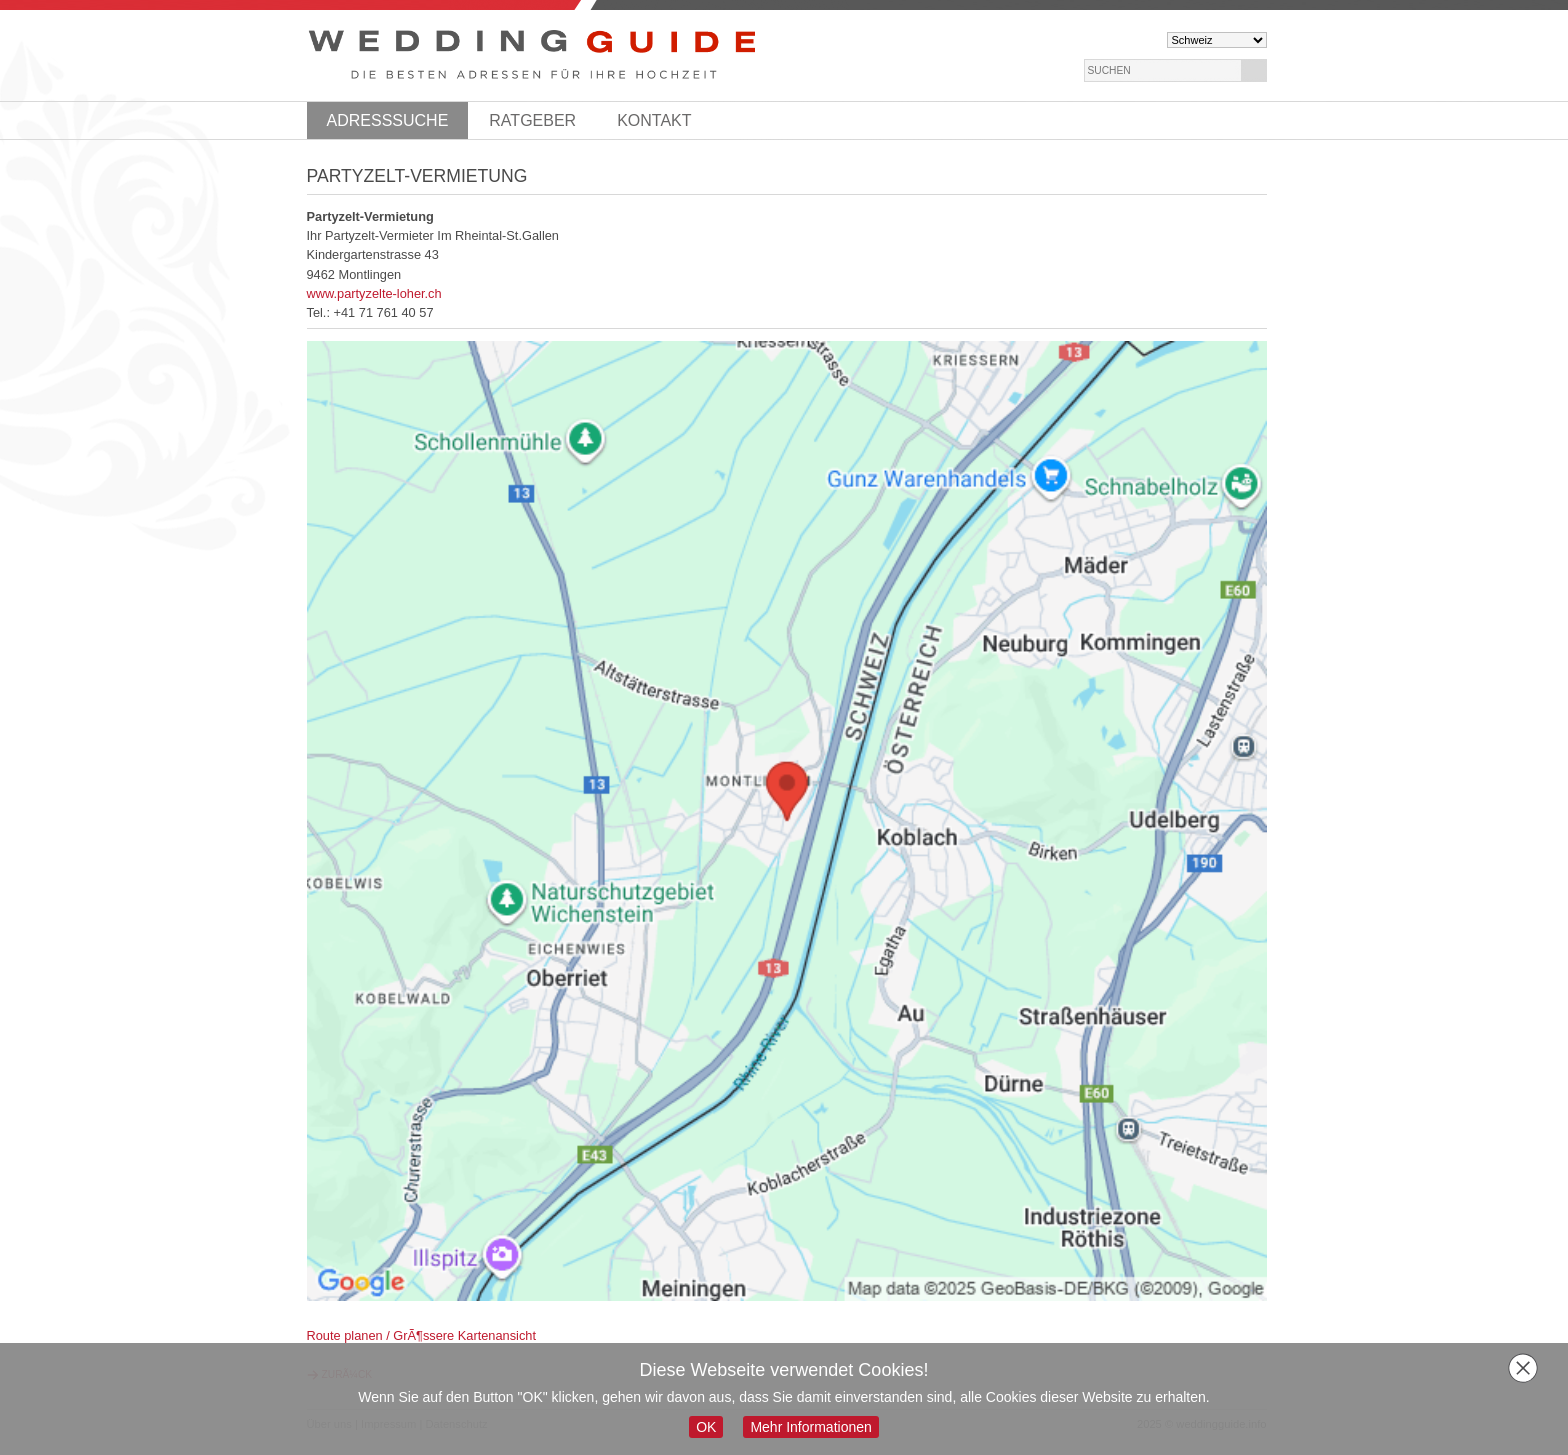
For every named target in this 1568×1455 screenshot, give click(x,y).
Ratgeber (532, 120)
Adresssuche (388, 120)
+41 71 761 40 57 (384, 312)
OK (706, 1427)
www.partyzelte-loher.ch (374, 293)
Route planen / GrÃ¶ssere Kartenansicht (422, 1335)
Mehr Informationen (810, 1427)
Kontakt (654, 120)
